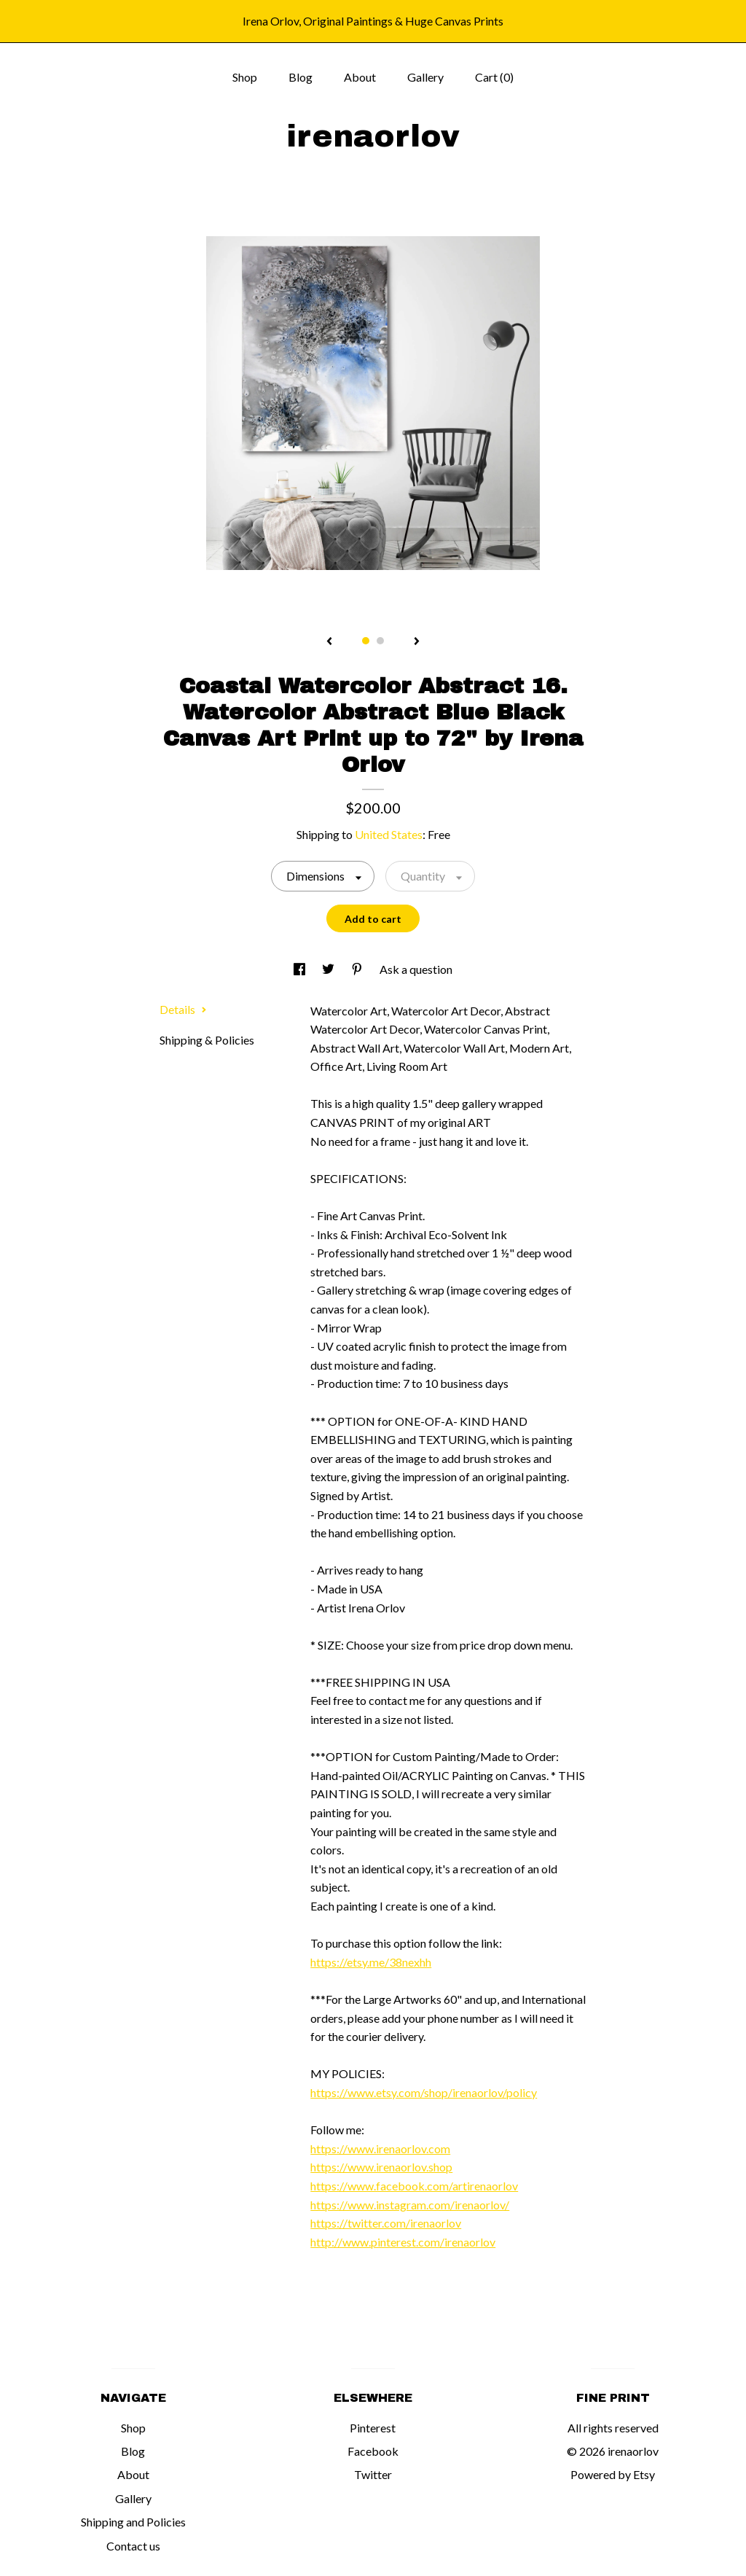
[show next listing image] (416, 642)
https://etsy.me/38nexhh (370, 1962)
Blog (300, 77)
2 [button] (380, 640)
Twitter (373, 2474)
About (360, 77)
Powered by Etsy (612, 2474)
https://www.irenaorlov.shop (381, 2167)
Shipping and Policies (133, 2522)
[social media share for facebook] (300, 969)
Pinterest (373, 2428)
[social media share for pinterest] (358, 969)
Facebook (373, 2451)
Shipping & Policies (207, 1040)
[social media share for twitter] (329, 969)
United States (389, 834)
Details (183, 1009)
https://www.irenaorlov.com (380, 2148)
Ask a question (416, 969)
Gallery (425, 77)
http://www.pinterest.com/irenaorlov (402, 2242)
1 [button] (365, 640)
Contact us (133, 2546)
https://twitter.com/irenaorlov (385, 2223)
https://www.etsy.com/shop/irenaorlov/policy (423, 2092)
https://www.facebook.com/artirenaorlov (414, 2186)
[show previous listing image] (329, 642)
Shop (244, 77)
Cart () (494, 77)
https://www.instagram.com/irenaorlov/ (409, 2205)
